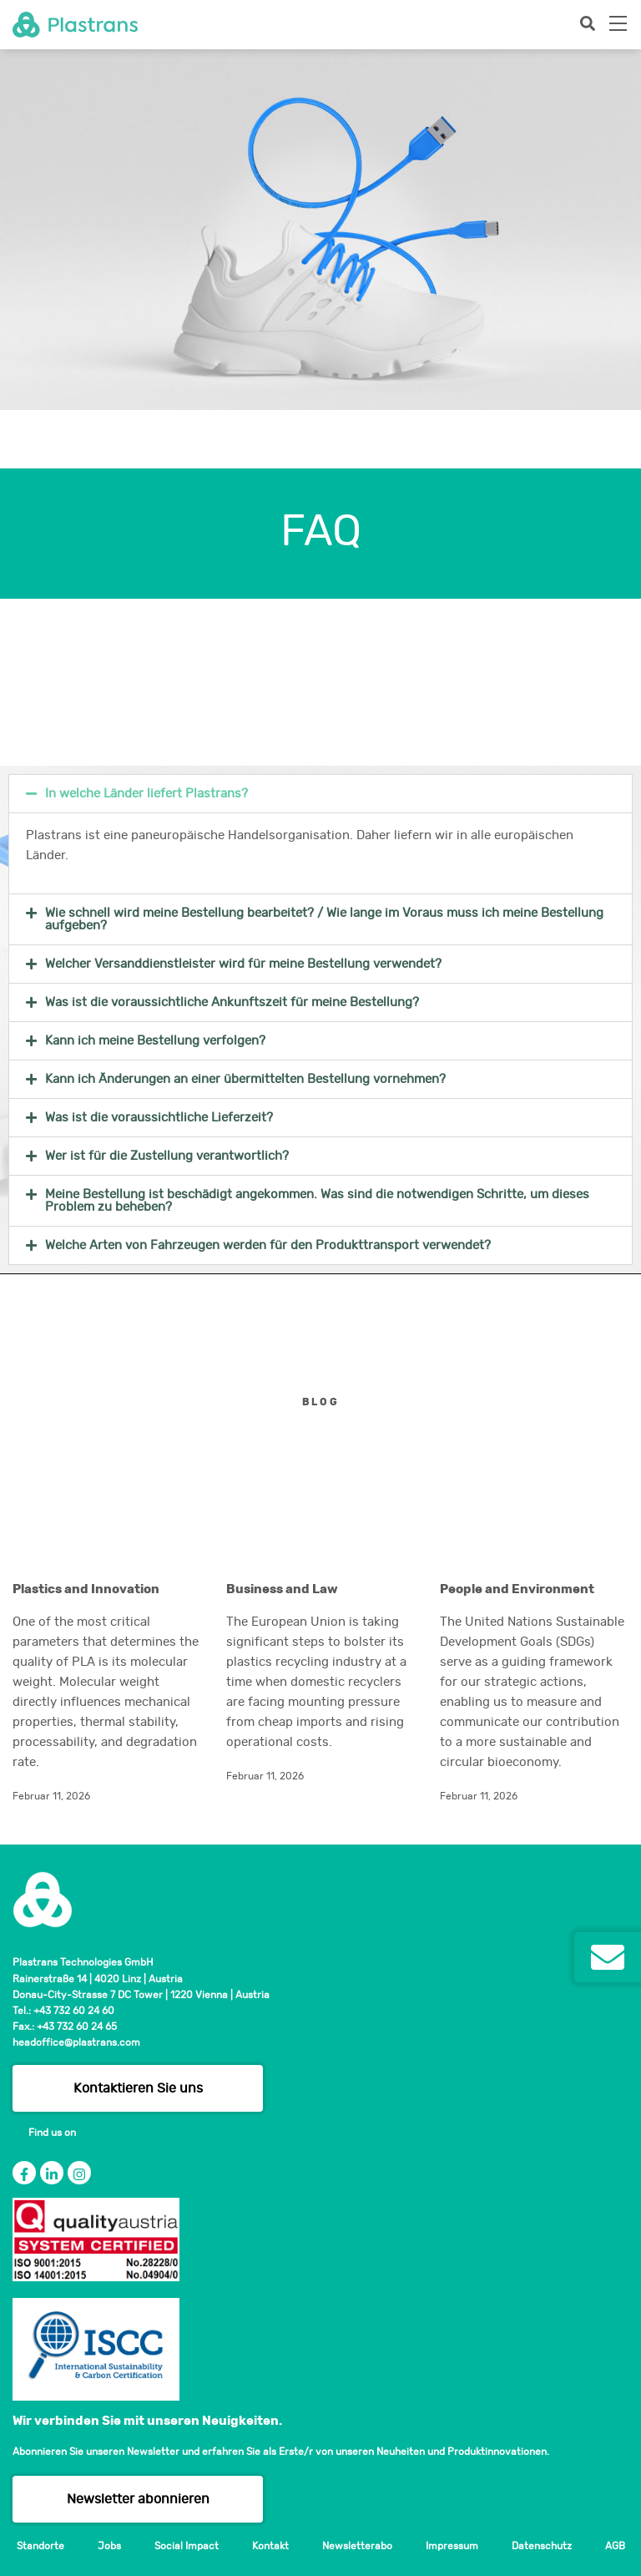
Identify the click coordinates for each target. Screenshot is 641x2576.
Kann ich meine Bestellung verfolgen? (155, 1041)
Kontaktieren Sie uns (138, 2088)
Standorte (40, 2546)
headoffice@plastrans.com (76, 2042)
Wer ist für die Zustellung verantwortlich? (167, 1156)
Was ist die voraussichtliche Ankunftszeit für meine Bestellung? (232, 1002)
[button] (320, 793)
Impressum (452, 2546)
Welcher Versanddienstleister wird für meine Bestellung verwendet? (243, 964)
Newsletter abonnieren (138, 2499)
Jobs (109, 2546)
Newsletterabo (357, 2546)
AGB (615, 2546)
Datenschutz (542, 2546)
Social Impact (186, 2546)
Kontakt (270, 2546)
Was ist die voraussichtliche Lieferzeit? (159, 1117)
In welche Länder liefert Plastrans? (146, 793)
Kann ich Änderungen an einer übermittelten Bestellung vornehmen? (245, 1079)
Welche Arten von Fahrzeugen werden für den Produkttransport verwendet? (268, 1245)
